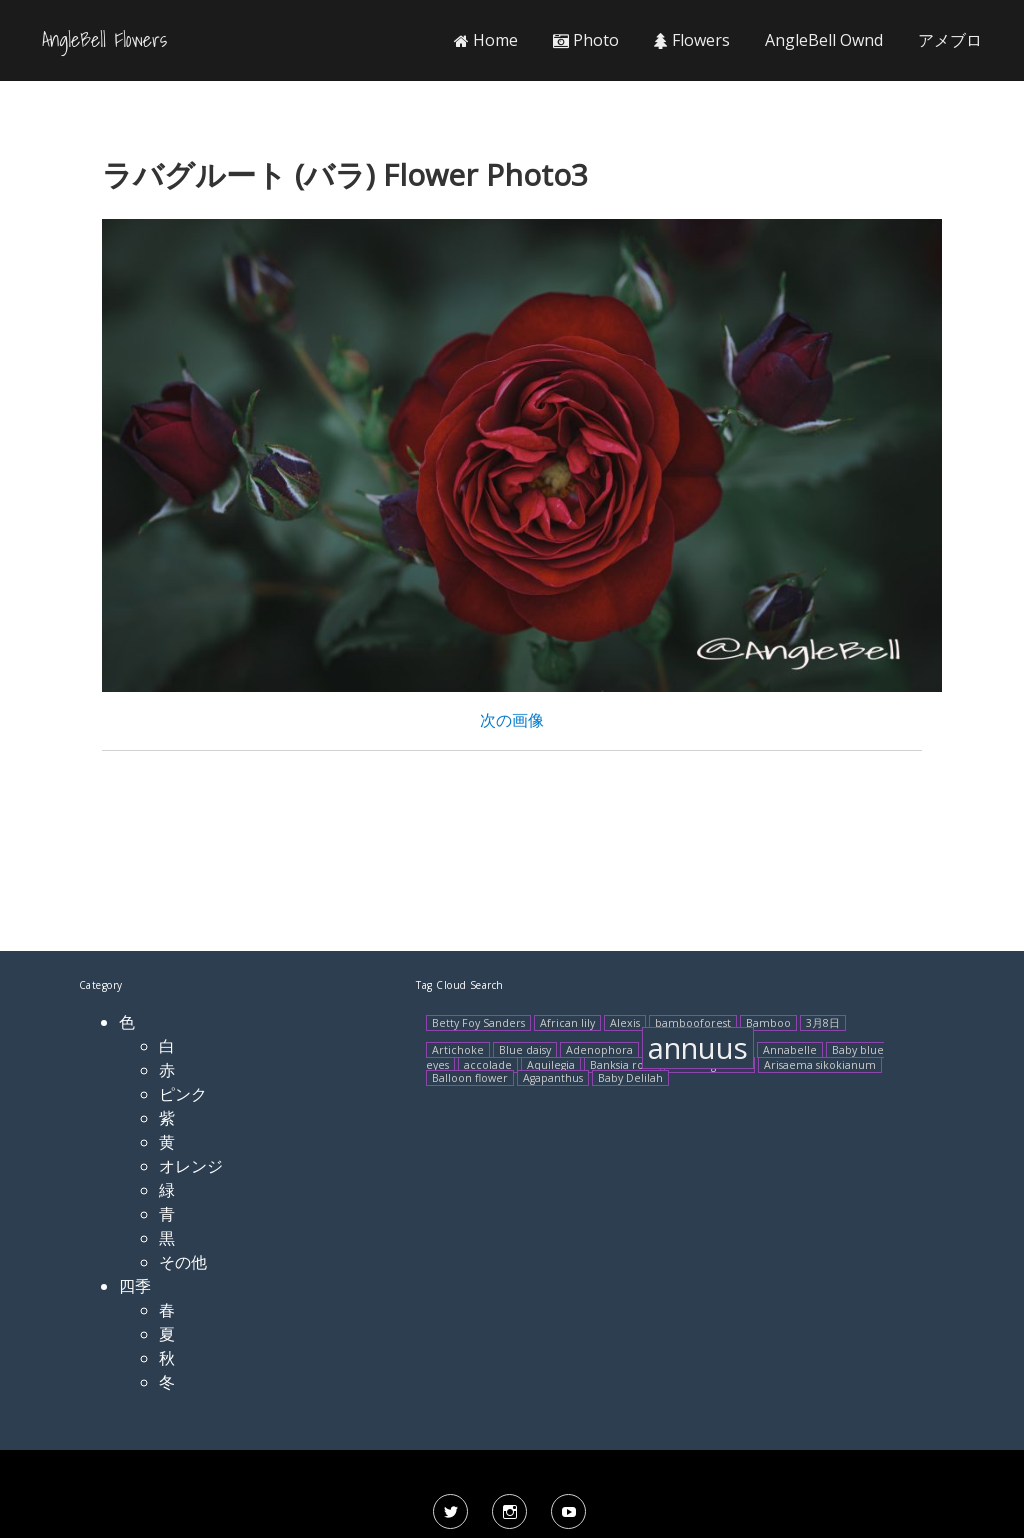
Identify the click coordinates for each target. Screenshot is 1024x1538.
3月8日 (823, 1023)
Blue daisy (525, 1050)
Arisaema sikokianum (820, 1065)
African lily (567, 1023)
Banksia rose (622, 1065)
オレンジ (191, 1166)
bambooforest (693, 1023)
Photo (586, 40)
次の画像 (512, 720)
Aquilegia (551, 1065)
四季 (135, 1286)
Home (486, 40)
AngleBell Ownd (824, 40)
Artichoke (458, 1050)
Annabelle (790, 1050)
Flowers (692, 40)
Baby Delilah (630, 1078)
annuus (698, 1048)
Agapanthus (553, 1078)
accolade (488, 1065)
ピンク (183, 1094)
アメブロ (950, 40)
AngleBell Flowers (104, 40)
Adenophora (599, 1050)
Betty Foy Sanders (478, 1023)
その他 (183, 1262)
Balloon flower (470, 1078)
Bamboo (768, 1023)
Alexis (625, 1023)
